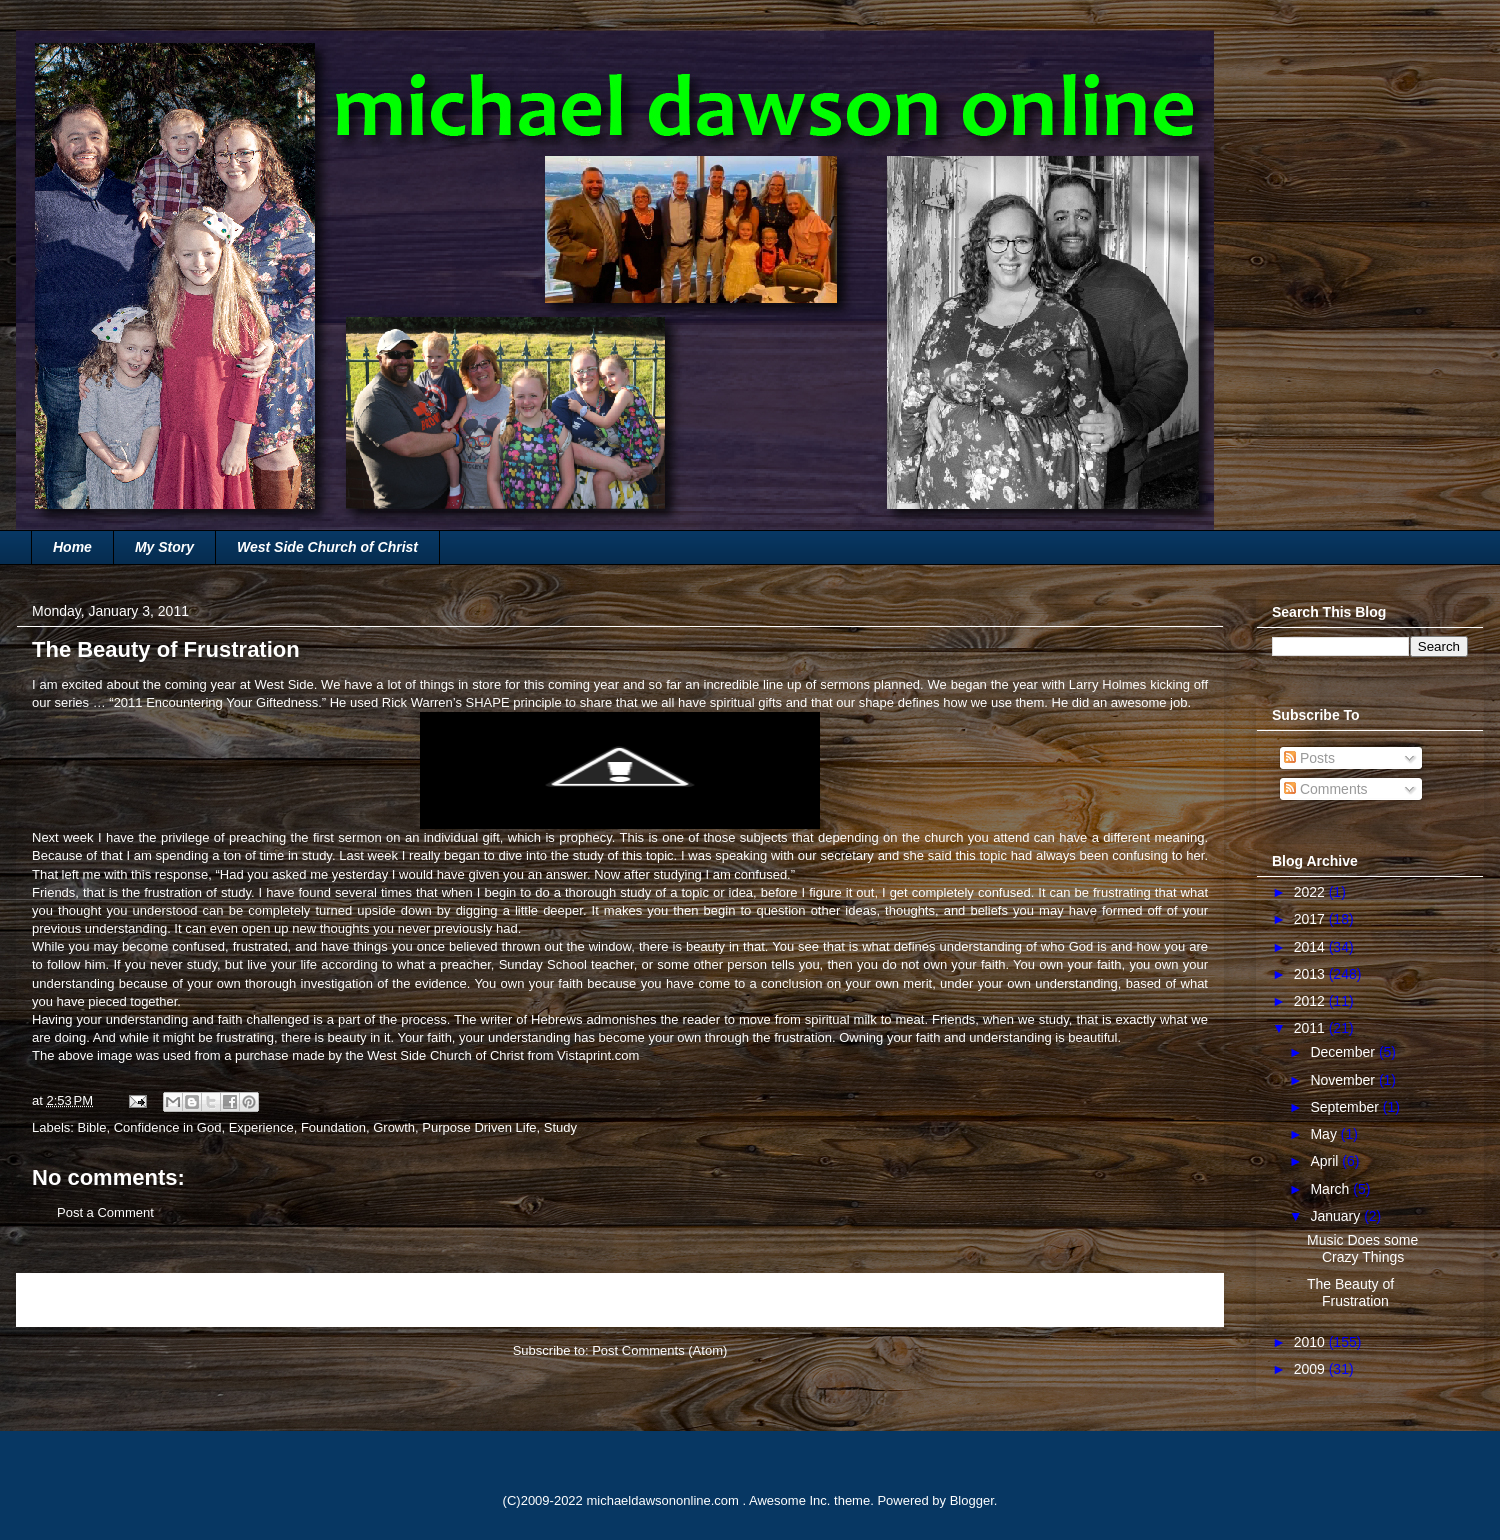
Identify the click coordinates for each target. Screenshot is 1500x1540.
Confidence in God (168, 1127)
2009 (1311, 1369)
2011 (1311, 1028)
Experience (261, 1127)
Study (560, 1127)
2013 (1311, 974)
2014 (1311, 947)
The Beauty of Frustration (1350, 1292)
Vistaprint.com (598, 1055)
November (1344, 1080)
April (1326, 1161)
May (1325, 1134)
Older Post (1171, 1299)
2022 (1311, 892)
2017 (1311, 919)
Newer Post (72, 1299)
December (1344, 1052)
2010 (1311, 1342)
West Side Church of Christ (327, 547)
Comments (1326, 789)
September (1346, 1107)
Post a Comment (105, 1212)
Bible (92, 1127)
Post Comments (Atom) (659, 1350)
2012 (1311, 1001)
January (1337, 1216)
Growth (394, 1127)
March (1331, 1189)
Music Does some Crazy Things (1362, 1248)
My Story (164, 547)
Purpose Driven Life (479, 1127)
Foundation (333, 1127)
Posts (1309, 758)
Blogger (972, 1500)
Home (72, 547)
